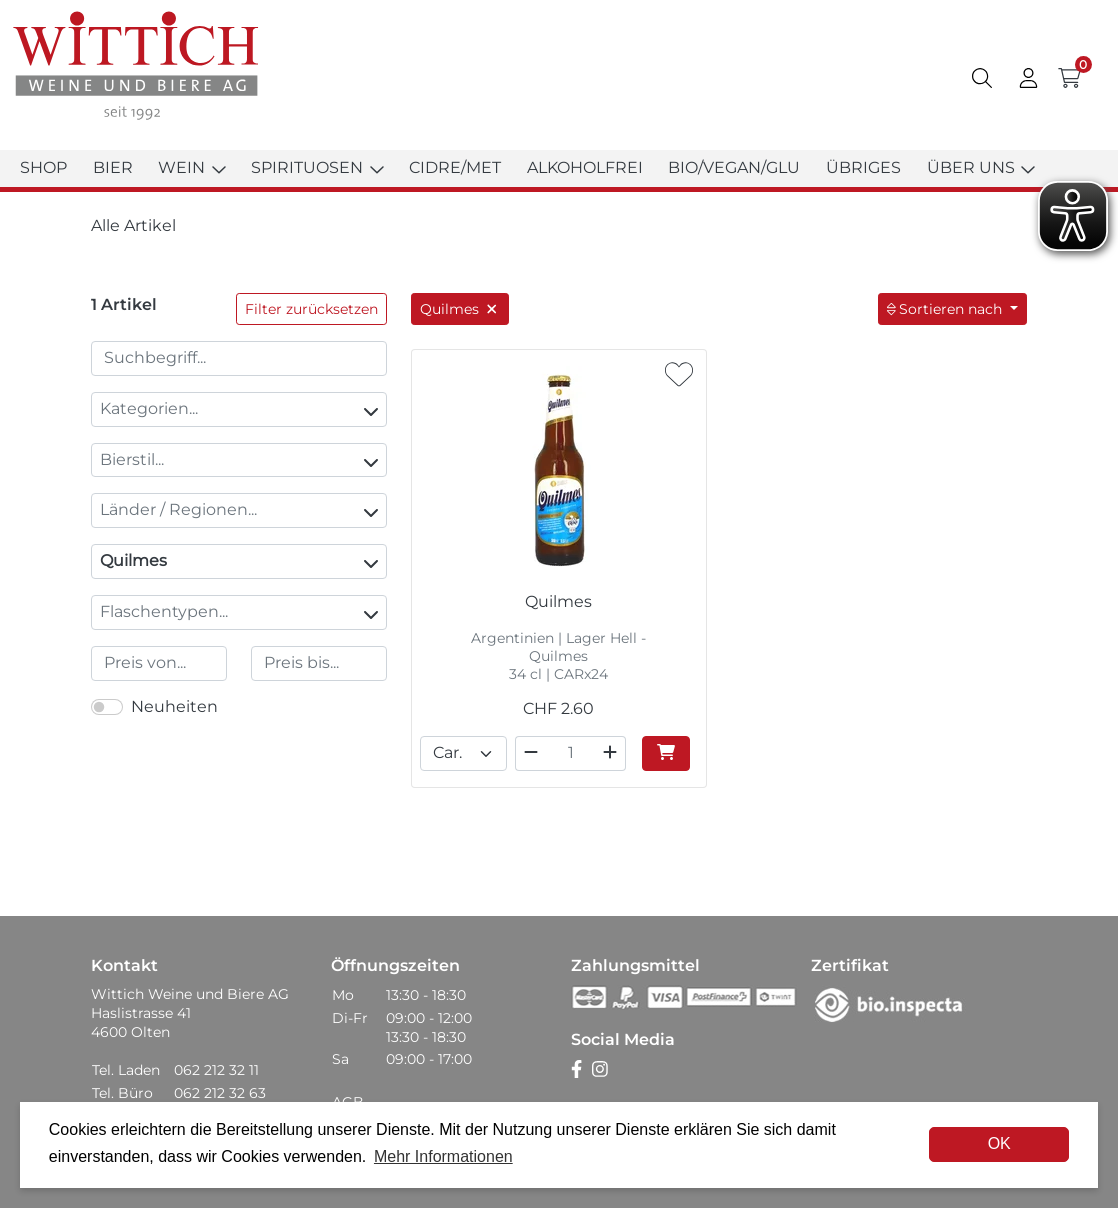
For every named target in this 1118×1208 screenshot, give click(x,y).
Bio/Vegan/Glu (734, 167)
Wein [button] (191, 167)
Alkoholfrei (585, 167)
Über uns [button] (981, 167)
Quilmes (239, 561)
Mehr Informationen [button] (443, 1156)
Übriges (863, 167)
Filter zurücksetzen (311, 309)
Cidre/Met (455, 167)
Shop (43, 167)
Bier (113, 167)
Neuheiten (174, 706)
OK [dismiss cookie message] (999, 1143)
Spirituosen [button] (317, 167)
